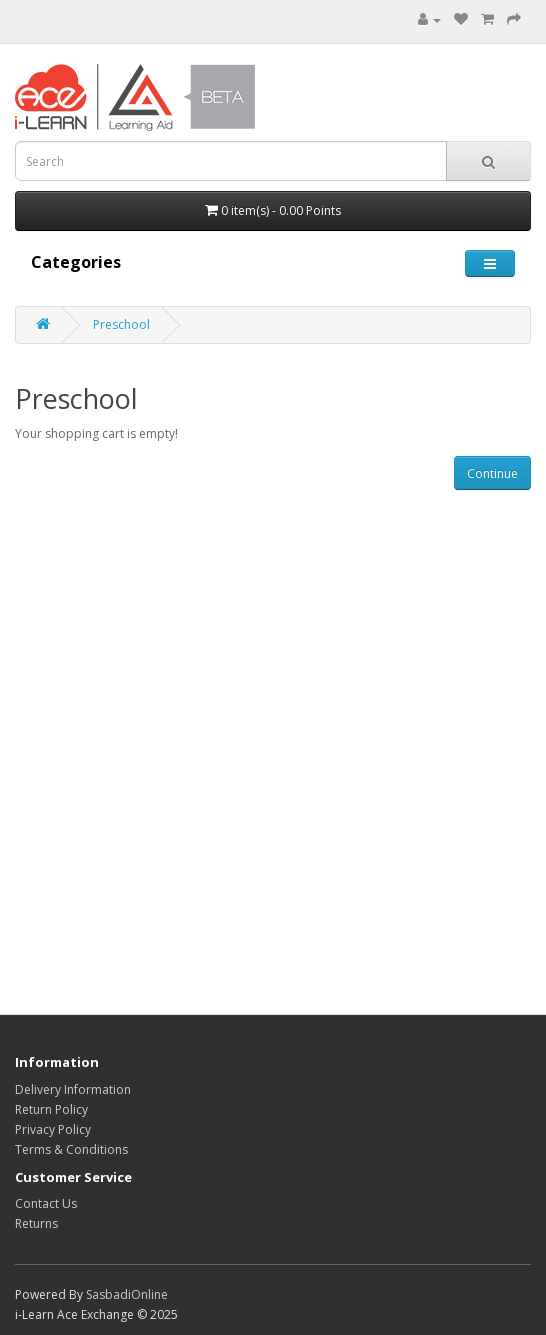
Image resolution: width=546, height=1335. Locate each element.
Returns (36, 1223)
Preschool (121, 324)
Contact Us (46, 1203)
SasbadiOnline (127, 1294)
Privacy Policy (53, 1129)
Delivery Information (73, 1089)
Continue (492, 473)
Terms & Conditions (71, 1149)
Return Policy (51, 1109)
